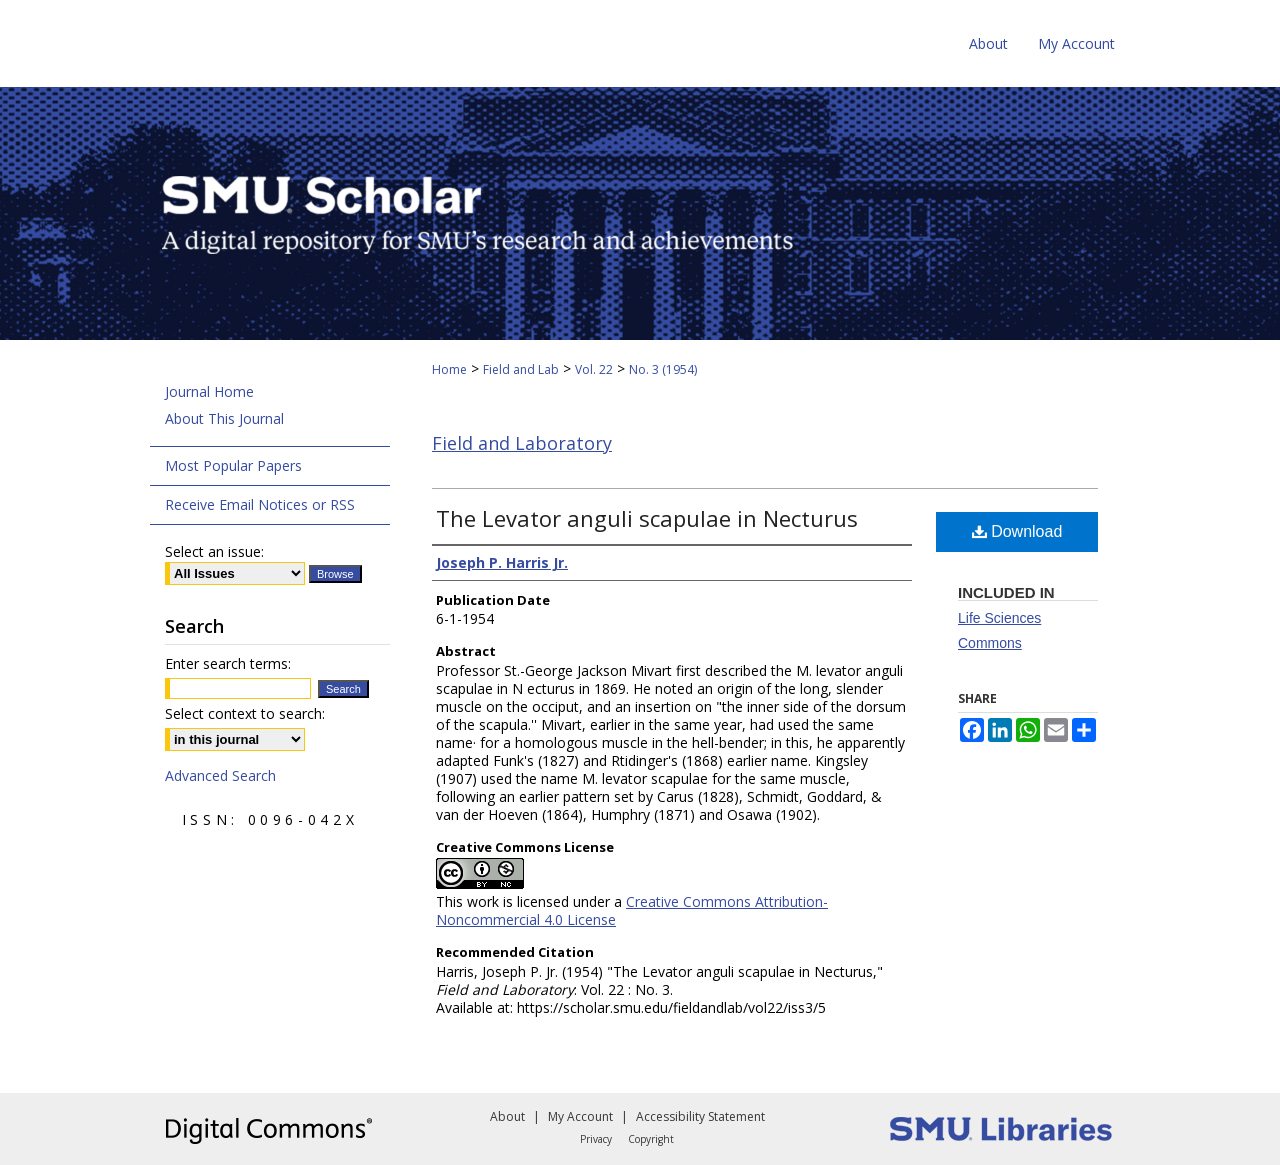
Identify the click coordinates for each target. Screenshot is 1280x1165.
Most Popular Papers (233, 465)
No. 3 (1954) (663, 369)
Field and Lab (521, 369)
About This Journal (224, 418)
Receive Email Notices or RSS (260, 504)
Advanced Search (220, 775)
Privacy (596, 1139)
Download (1017, 531)
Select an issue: (214, 551)
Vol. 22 (594, 369)
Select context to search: (245, 713)
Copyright (651, 1139)
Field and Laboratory (522, 443)
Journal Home (209, 391)
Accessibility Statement (700, 1116)
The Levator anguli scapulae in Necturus (647, 518)
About (507, 1116)
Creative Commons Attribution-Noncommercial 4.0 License (632, 910)
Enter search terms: (228, 663)
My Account (580, 1116)
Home (449, 369)
